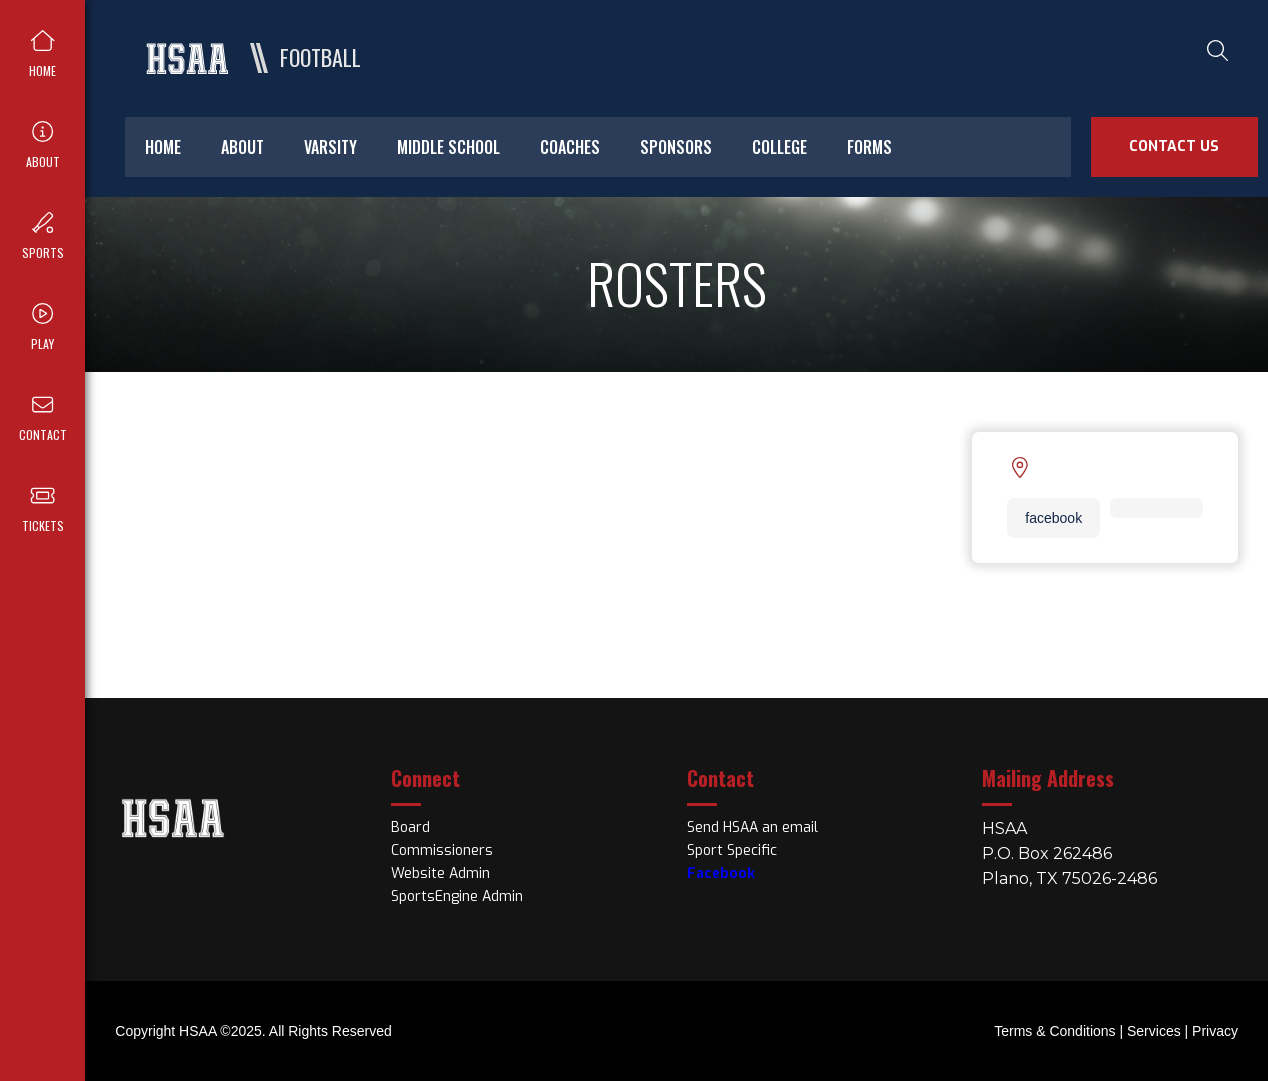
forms (869, 147)
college (779, 147)
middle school (448, 147)
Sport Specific (732, 850)
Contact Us (1174, 146)
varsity (330, 147)
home (163, 147)
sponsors (676, 147)
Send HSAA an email (752, 827)
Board (410, 827)
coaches (570, 147)
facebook (1053, 518)
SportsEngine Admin (457, 896)
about (242, 147)
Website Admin (440, 873)
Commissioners (442, 850)
